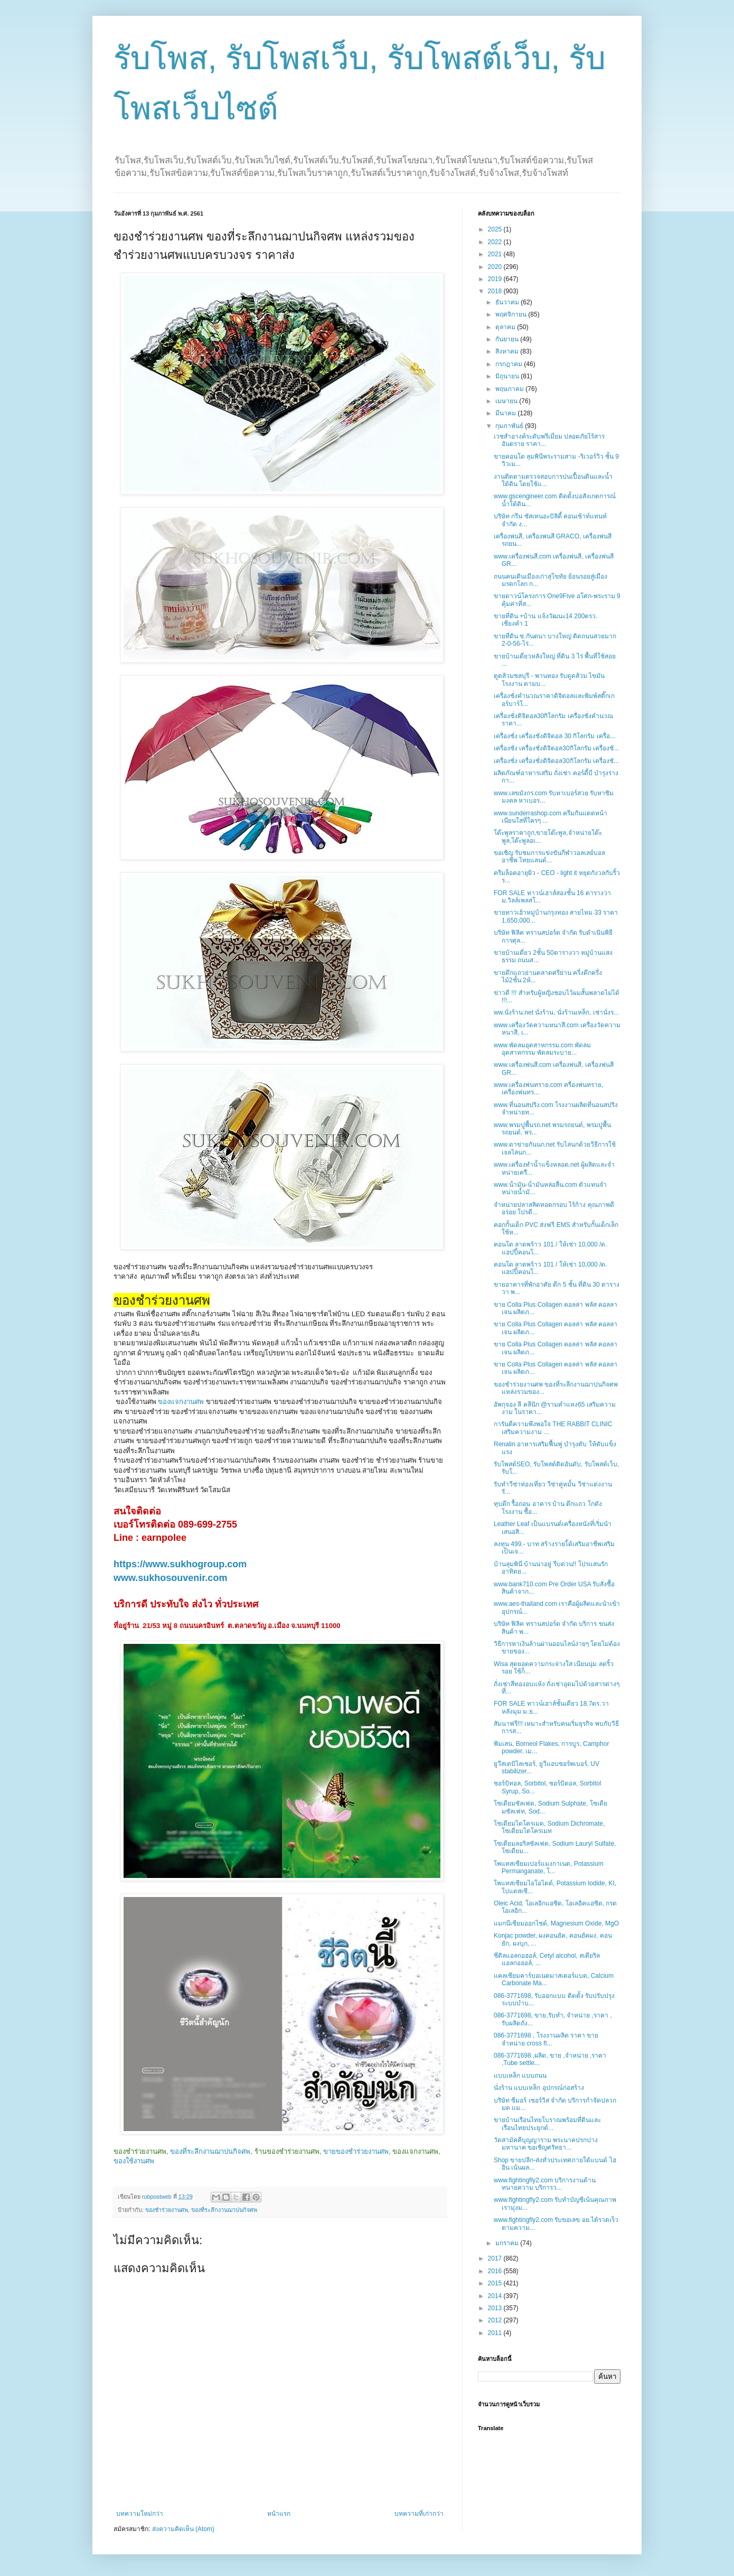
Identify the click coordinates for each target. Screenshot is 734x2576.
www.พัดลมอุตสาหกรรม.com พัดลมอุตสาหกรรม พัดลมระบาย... (542, 1048)
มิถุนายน (508, 376)
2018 (496, 291)
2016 (496, 2271)
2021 (496, 254)
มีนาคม (506, 413)
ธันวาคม (508, 302)
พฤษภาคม (510, 389)
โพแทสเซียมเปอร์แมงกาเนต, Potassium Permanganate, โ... (549, 1867)
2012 (496, 2320)
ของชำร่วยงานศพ (166, 2210)
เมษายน (507, 401)
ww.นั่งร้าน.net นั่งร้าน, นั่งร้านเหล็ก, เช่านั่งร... (556, 1012)
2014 (496, 2296)
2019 (496, 279)
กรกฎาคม (509, 364)
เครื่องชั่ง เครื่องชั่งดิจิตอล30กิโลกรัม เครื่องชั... (556, 748)
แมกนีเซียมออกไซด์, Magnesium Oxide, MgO (556, 1923)
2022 (496, 242)
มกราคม (507, 2243)
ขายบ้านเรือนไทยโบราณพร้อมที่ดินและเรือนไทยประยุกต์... (547, 2123)
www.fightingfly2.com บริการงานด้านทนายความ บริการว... (545, 2184)
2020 (496, 267)
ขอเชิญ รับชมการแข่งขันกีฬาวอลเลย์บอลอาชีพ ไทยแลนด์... (549, 856)
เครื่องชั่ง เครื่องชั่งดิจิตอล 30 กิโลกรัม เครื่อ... (554, 736)
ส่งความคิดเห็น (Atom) (183, 2529)
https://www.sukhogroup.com (180, 1564)
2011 (496, 2333)
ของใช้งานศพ (134, 2161)
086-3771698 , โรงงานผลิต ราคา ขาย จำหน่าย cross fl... (546, 2039)
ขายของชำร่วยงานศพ (356, 2151)
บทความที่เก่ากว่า (419, 2513)
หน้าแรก (278, 2513)
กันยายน (507, 339)
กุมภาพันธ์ (510, 426)
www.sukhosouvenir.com (170, 1578)
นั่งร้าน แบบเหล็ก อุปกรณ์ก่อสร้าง (539, 2087)
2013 (496, 2308)
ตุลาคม (506, 327)
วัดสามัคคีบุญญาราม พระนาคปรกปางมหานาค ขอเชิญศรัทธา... (546, 2143)
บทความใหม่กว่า (139, 2513)
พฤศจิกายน (511, 314)
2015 (496, 2283)
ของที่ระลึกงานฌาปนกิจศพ (210, 2151)
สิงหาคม (507, 351)
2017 (496, 2258)
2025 (496, 229)
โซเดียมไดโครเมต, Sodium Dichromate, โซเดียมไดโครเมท (549, 1827)
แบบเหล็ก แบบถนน (520, 2075)
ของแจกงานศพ (181, 1402)
